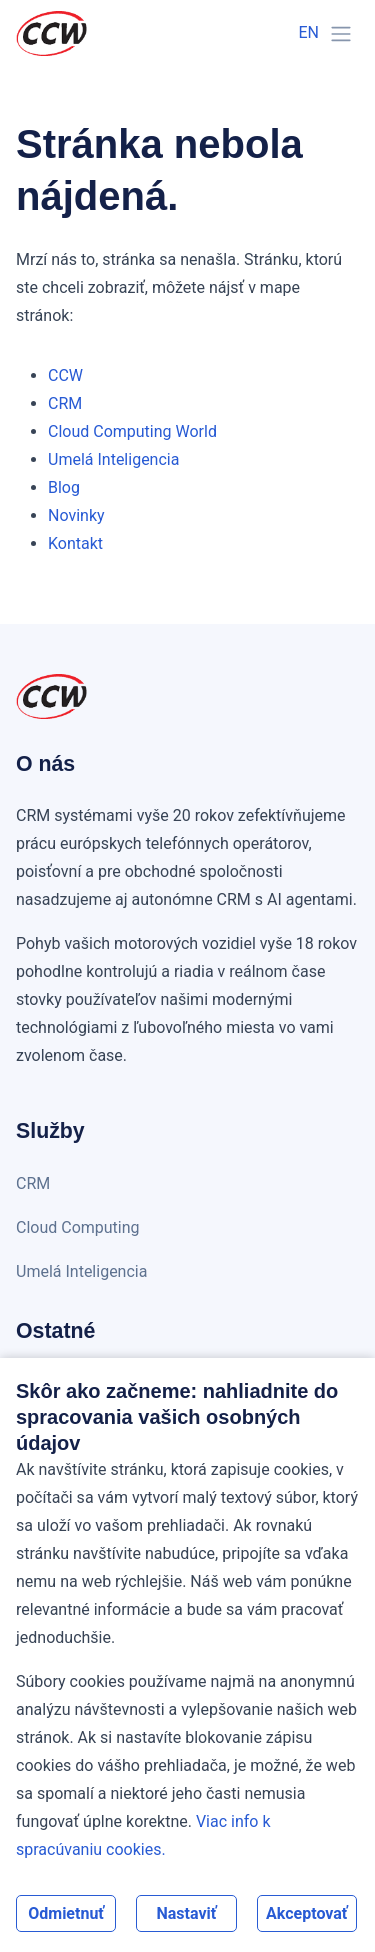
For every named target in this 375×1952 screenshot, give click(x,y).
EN (309, 32)
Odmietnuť (66, 1913)
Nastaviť (186, 1913)
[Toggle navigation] (341, 33)
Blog (64, 487)
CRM (65, 403)
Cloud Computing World (132, 431)
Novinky (76, 515)
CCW (65, 375)
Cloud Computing (78, 1227)
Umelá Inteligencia (113, 459)
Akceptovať (307, 1913)
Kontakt (75, 543)
